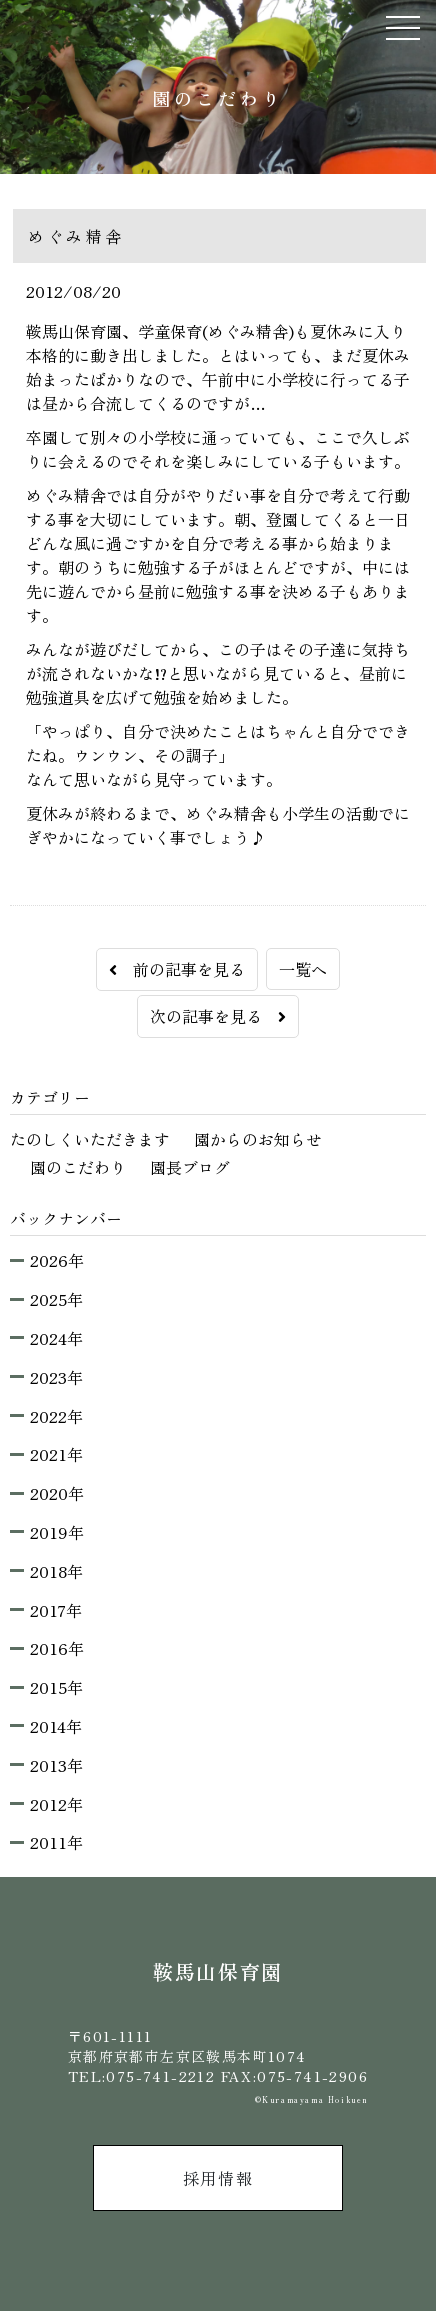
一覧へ (303, 969)
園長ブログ (190, 1167)
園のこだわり (78, 1167)
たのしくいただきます (90, 1139)
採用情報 (218, 2178)
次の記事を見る (218, 1016)
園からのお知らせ (258, 1139)
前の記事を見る (177, 969)
